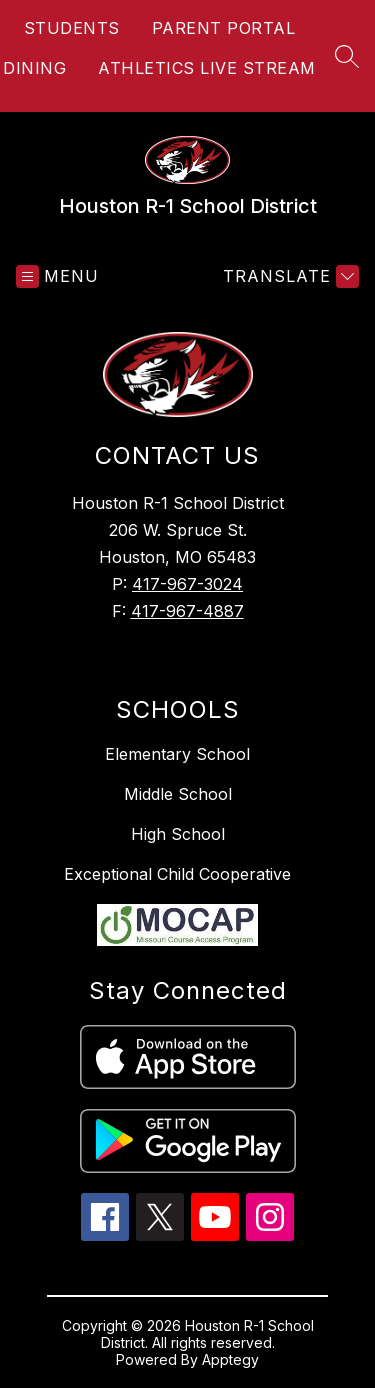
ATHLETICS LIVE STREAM (207, 68)
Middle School (178, 794)
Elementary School (177, 754)
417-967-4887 (187, 611)
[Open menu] (57, 276)
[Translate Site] (288, 276)
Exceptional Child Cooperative (177, 874)
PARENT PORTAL (224, 28)
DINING (34, 68)
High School (178, 834)
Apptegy (230, 1359)
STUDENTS (72, 28)
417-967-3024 (187, 584)
